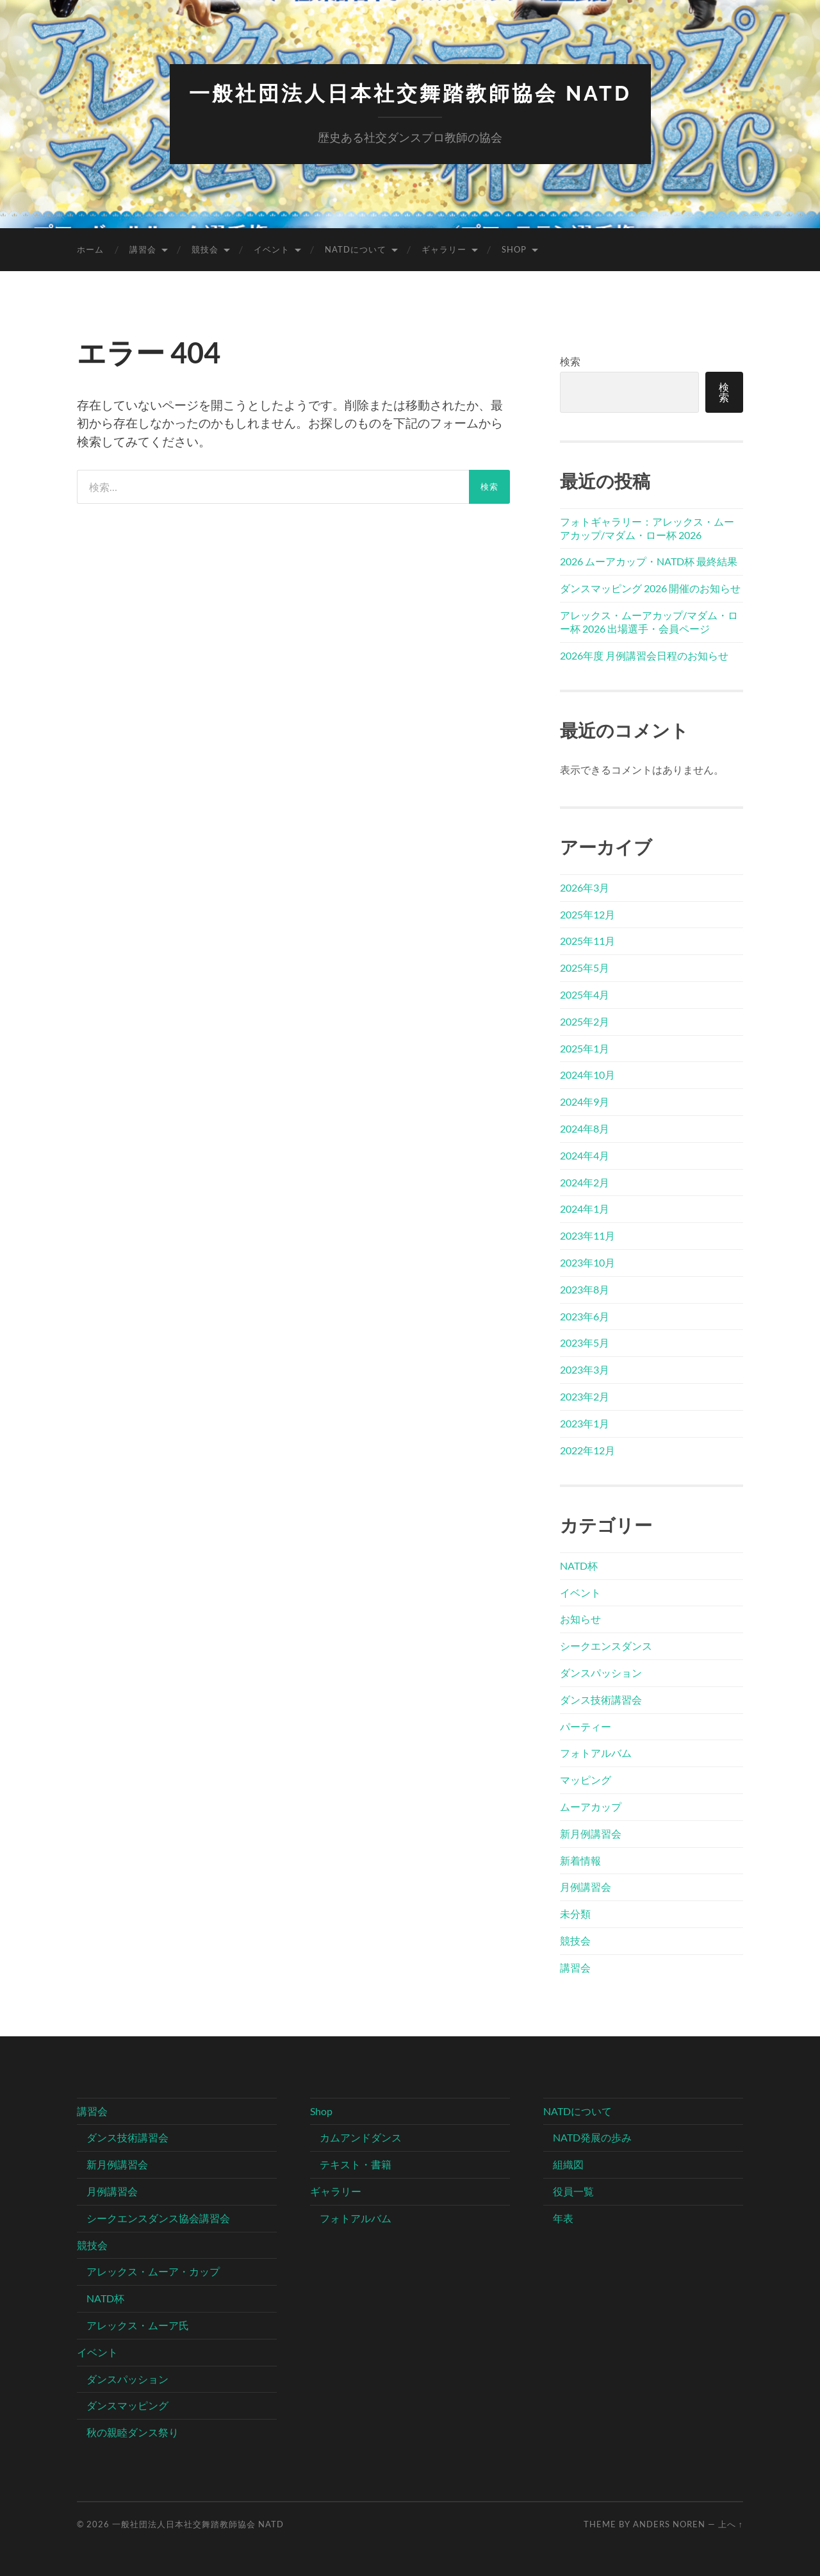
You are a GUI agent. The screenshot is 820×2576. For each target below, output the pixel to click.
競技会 (205, 249)
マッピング (585, 1780)
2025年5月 (584, 967)
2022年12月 (587, 1450)
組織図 (568, 2164)
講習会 (142, 249)
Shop (514, 249)
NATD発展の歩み (592, 2137)
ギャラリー (444, 249)
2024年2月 (584, 1182)
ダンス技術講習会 (601, 1699)
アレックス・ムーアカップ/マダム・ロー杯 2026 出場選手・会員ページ (649, 622)
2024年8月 (584, 1128)
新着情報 (580, 1860)
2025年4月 (584, 994)
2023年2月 (584, 1396)
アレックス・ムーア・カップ (153, 2271)
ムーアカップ (590, 1806)
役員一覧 (573, 2191)
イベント (272, 249)
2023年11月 (587, 1235)
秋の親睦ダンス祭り (132, 2432)
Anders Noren (669, 2524)
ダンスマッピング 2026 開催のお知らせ (650, 588)
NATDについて (355, 249)
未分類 (575, 1913)
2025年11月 (587, 941)
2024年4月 (584, 1155)
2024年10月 (587, 1074)
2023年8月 (584, 1289)
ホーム (90, 249)
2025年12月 (587, 914)
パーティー (585, 1726)
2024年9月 (584, 1101)
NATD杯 (579, 1565)
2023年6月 (584, 1316)
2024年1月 (584, 1208)
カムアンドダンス (361, 2137)
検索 (570, 361)
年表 (563, 2218)
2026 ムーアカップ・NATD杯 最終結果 (648, 561)
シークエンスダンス (606, 1646)
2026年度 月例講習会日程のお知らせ (644, 655)
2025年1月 (584, 1048)
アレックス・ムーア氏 (137, 2325)
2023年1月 (584, 1423)
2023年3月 (584, 1369)
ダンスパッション (601, 1672)
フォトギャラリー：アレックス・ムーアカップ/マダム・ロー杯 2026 (647, 528)
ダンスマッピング (127, 2405)
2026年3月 (584, 887)
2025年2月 (584, 1021)
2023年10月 (587, 1262)
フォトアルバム (596, 1753)
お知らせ (580, 1619)
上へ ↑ (730, 2524)
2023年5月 (584, 1342)
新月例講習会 (590, 1833)
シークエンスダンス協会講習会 (158, 2218)
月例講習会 (585, 1887)
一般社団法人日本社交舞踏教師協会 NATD (410, 93)
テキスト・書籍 (355, 2164)
